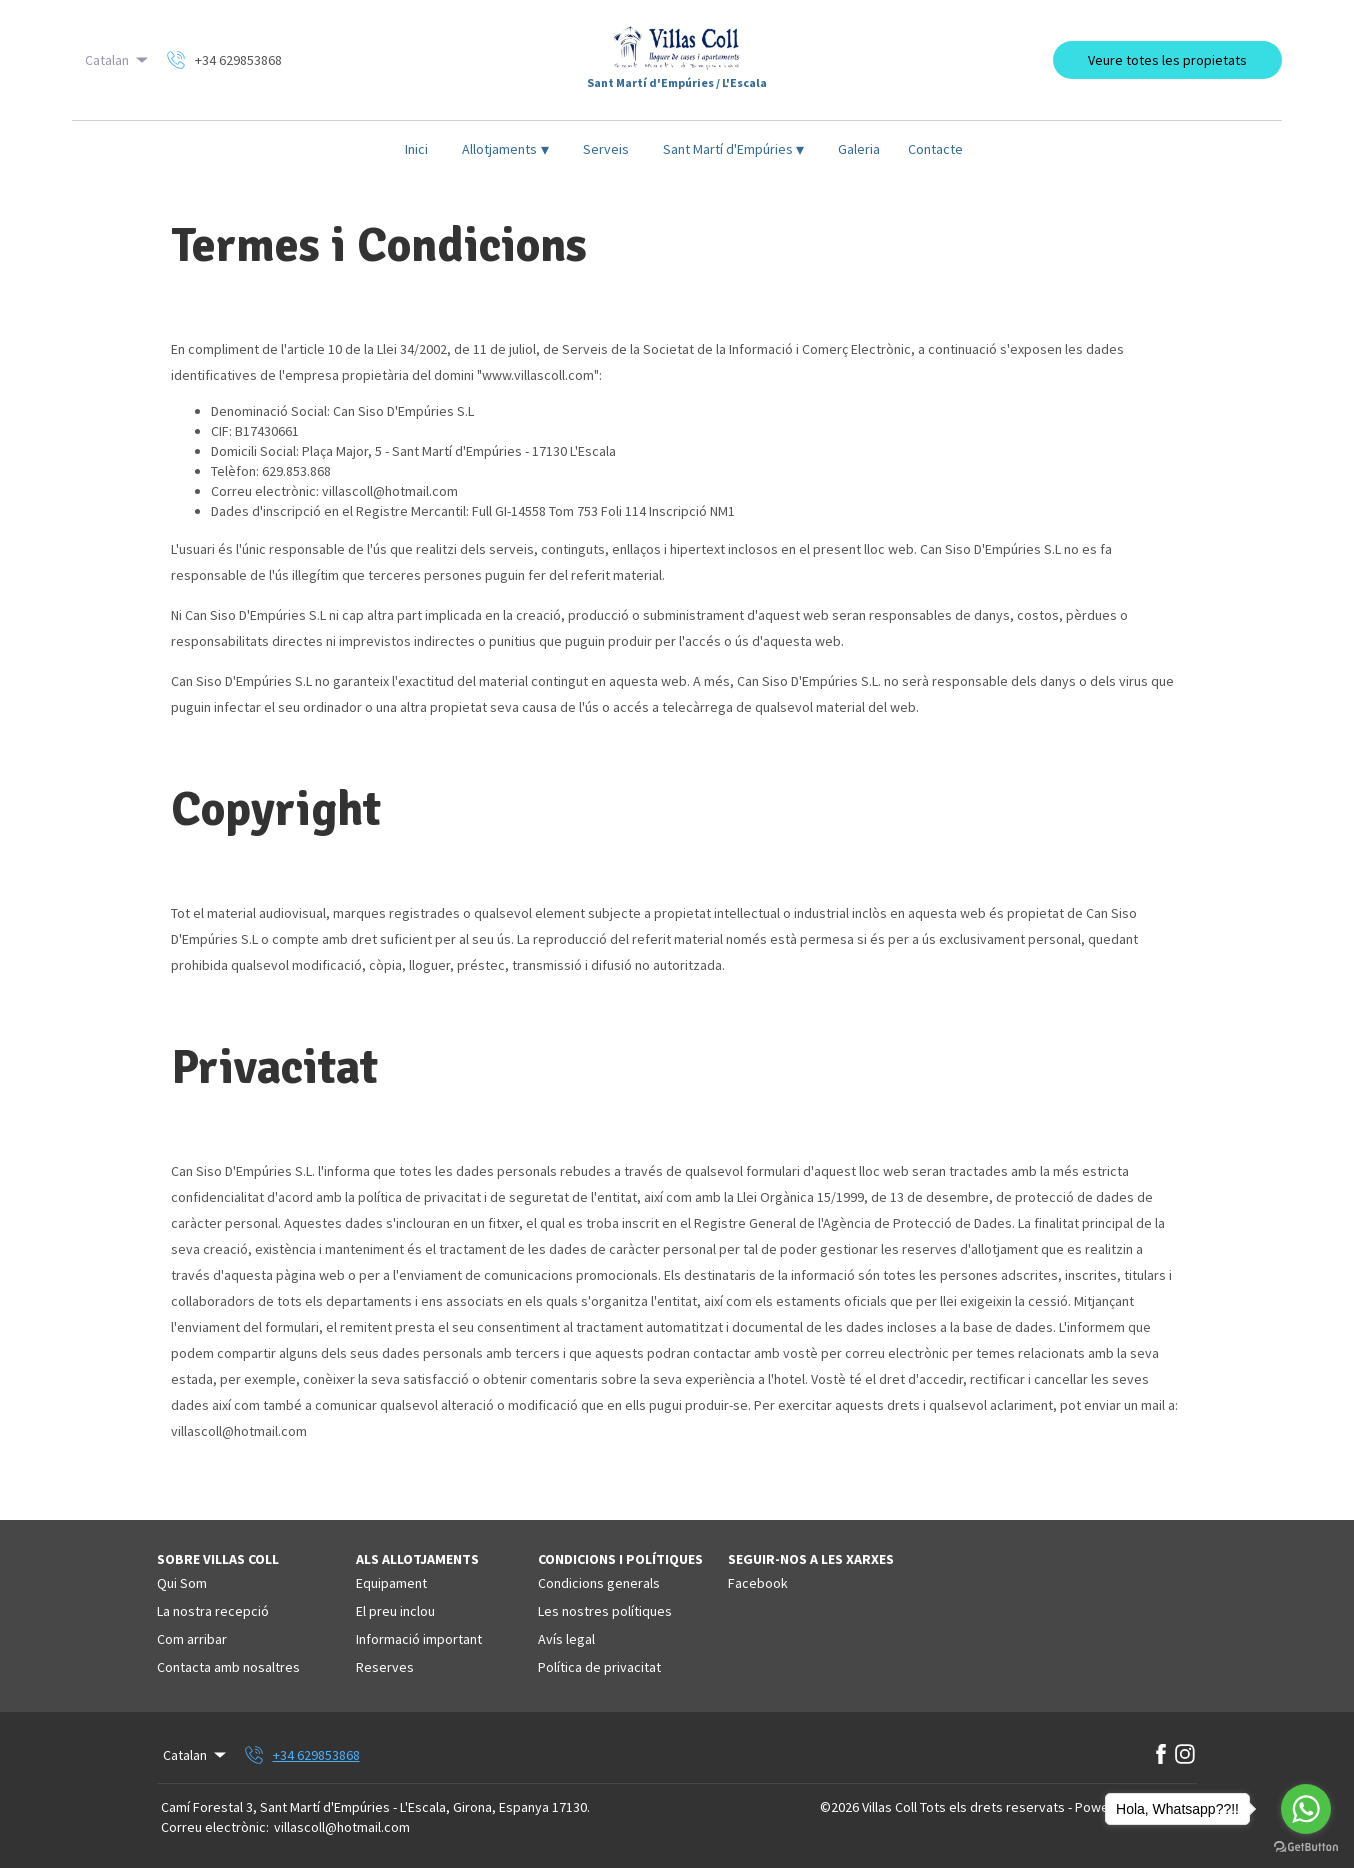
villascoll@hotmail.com (342, 1827)
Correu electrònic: (215, 1827)
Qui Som (182, 1583)
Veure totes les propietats (1167, 60)
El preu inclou (395, 1611)
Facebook (758, 1583)
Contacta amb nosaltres (228, 1667)
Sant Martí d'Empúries (734, 149)
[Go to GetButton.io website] (1306, 1847)
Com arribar (192, 1639)
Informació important (419, 1639)
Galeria (859, 149)
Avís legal (566, 1639)
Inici (416, 149)
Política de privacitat (599, 1667)
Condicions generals (599, 1583)
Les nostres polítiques (605, 1611)
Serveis (606, 149)
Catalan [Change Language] (118, 60)
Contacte (935, 149)
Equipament (391, 1583)
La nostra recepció (213, 1611)
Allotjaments (505, 149)
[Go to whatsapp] (1306, 1809)
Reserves (385, 1667)
